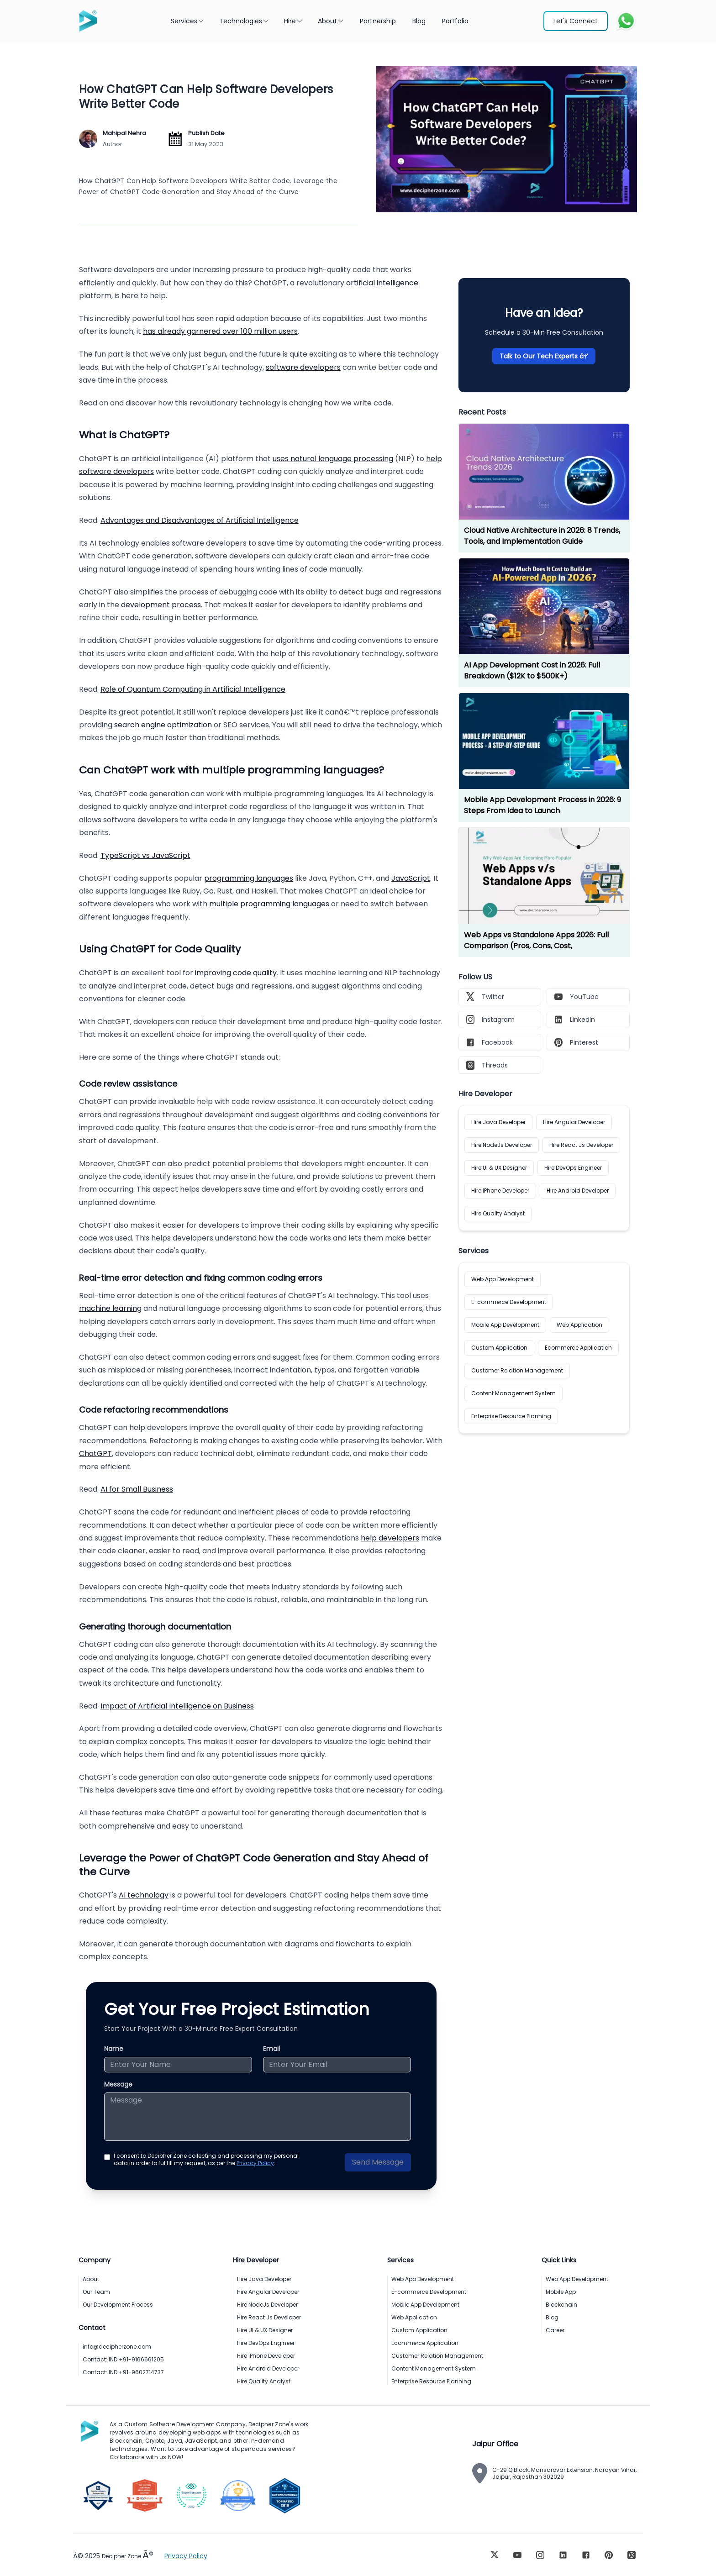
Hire (293, 21)
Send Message (378, 2162)
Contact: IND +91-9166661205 (123, 2359)
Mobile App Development (505, 1325)
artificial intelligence (382, 283)
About (331, 21)
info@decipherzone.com (117, 2346)
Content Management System (513, 1393)
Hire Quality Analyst (498, 1213)
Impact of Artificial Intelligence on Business (177, 1706)
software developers (303, 367)
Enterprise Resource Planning (511, 1416)
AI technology (143, 1895)
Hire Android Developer (578, 1190)
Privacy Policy (255, 2163)
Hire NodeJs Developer (501, 1145)
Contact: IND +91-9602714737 (123, 2372)
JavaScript (410, 878)
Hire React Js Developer (581, 1145)
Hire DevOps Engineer (573, 1168)
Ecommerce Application (578, 1347)
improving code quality (236, 972)
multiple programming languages (269, 904)
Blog (552, 2317)
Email (271, 2048)
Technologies (244, 21)
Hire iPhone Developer (500, 1190)
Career (555, 2330)
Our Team (96, 2292)
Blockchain (561, 2304)
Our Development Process (118, 2304)
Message (118, 2084)
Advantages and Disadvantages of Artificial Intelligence (199, 520)
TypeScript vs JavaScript (145, 855)
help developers (390, 1538)
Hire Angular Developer (574, 1122)
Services (188, 21)
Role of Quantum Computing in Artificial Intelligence (192, 689)
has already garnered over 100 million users (220, 331)
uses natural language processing (333, 458)
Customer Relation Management (517, 1370)
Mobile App (561, 2292)
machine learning (110, 1308)
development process (161, 604)
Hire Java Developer (498, 1122)
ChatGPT (95, 1453)
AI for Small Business (136, 1489)
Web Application (579, 1325)
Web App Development (502, 1279)
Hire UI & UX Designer (499, 1168)
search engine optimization (163, 725)
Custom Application (499, 1347)
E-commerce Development (508, 1302)
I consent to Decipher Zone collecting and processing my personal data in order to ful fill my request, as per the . (206, 2159)
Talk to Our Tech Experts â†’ (544, 356)
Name (113, 2048)
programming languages (248, 878)
